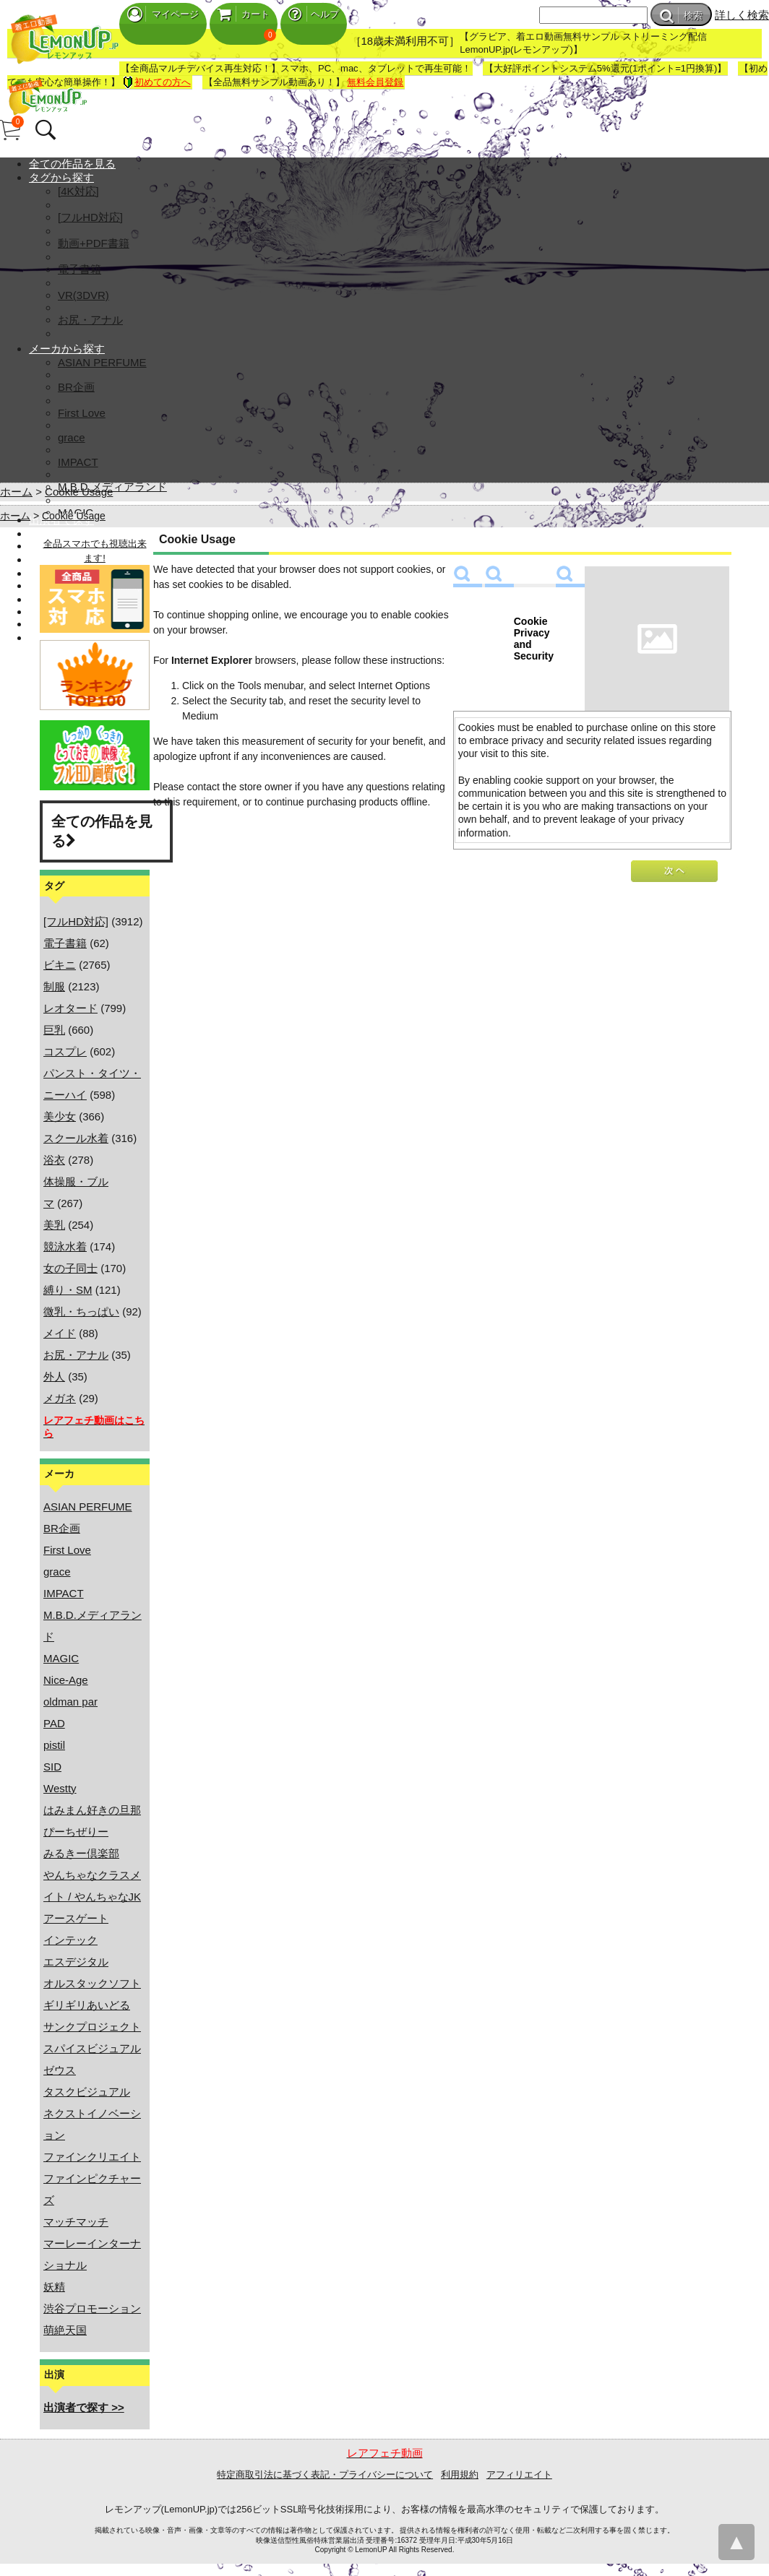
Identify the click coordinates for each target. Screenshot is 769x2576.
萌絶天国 (65, 2330)
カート (244, 14)
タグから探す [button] (61, 177)
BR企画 (76, 387)
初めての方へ (157, 82)
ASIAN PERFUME (102, 362)
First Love (82, 413)
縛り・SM (68, 1290)
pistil (54, 1745)
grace (71, 437)
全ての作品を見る (72, 163)
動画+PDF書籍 (93, 243)
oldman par (70, 1701)
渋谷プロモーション (92, 2308)
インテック (70, 1940)
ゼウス (59, 2070)
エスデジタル (75, 1961)
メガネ (59, 1398)
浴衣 (54, 1160)
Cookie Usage (79, 491)
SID (52, 1766)
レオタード (70, 1008)
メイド (59, 1333)
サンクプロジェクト (92, 2026)
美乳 (54, 1225)
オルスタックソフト (92, 1983)
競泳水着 (65, 1246)
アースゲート (75, 1918)
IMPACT (78, 462)
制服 (54, 986)
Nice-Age (65, 1680)
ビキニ (59, 965)
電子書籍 (79, 269)
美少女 (59, 1116)
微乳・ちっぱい (81, 1311)
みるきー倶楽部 (81, 1853)
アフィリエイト (519, 2474)
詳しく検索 (742, 15)
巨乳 (54, 1030)
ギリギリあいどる (86, 2005)
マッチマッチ (75, 2222)
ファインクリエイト (92, 2157)
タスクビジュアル (86, 2092)
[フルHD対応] (90, 217)
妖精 (54, 2287)
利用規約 (459, 2474)
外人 (54, 1376)
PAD (54, 1723)
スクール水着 (75, 1138)
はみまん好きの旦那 (92, 1810)
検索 (681, 15)
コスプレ (65, 1051)
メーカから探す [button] (67, 348)
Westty (60, 1788)
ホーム (16, 491)
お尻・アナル (90, 320)
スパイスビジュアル (92, 2048)
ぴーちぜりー (75, 1831)
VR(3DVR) (83, 295)
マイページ (163, 14)
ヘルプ (313, 14)
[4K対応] (78, 191)
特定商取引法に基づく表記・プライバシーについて (325, 2474)
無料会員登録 (375, 82)
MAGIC (61, 1658)
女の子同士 (70, 1268)
